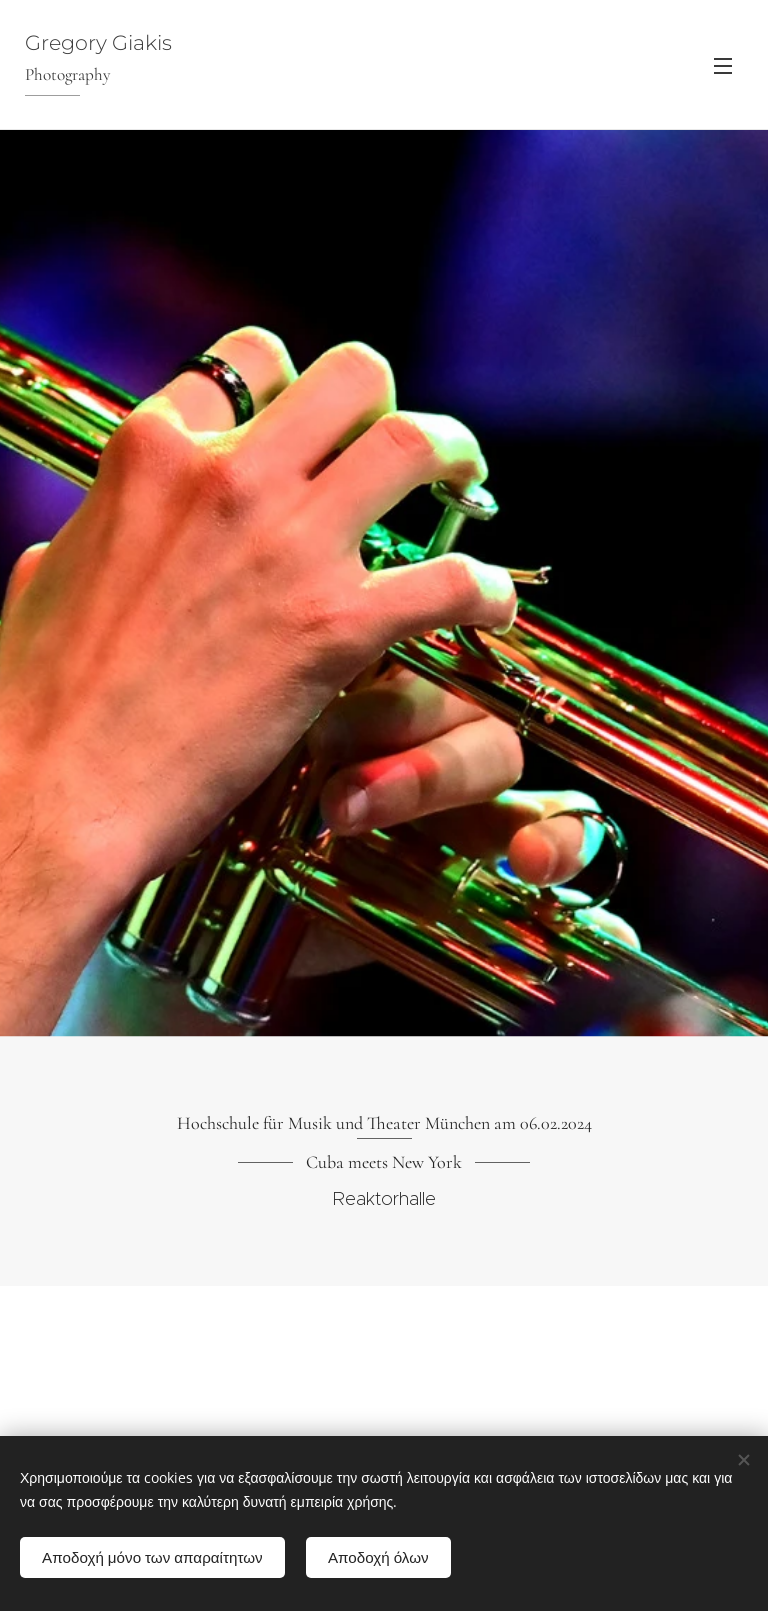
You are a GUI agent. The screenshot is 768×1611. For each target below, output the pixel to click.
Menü (723, 66)
